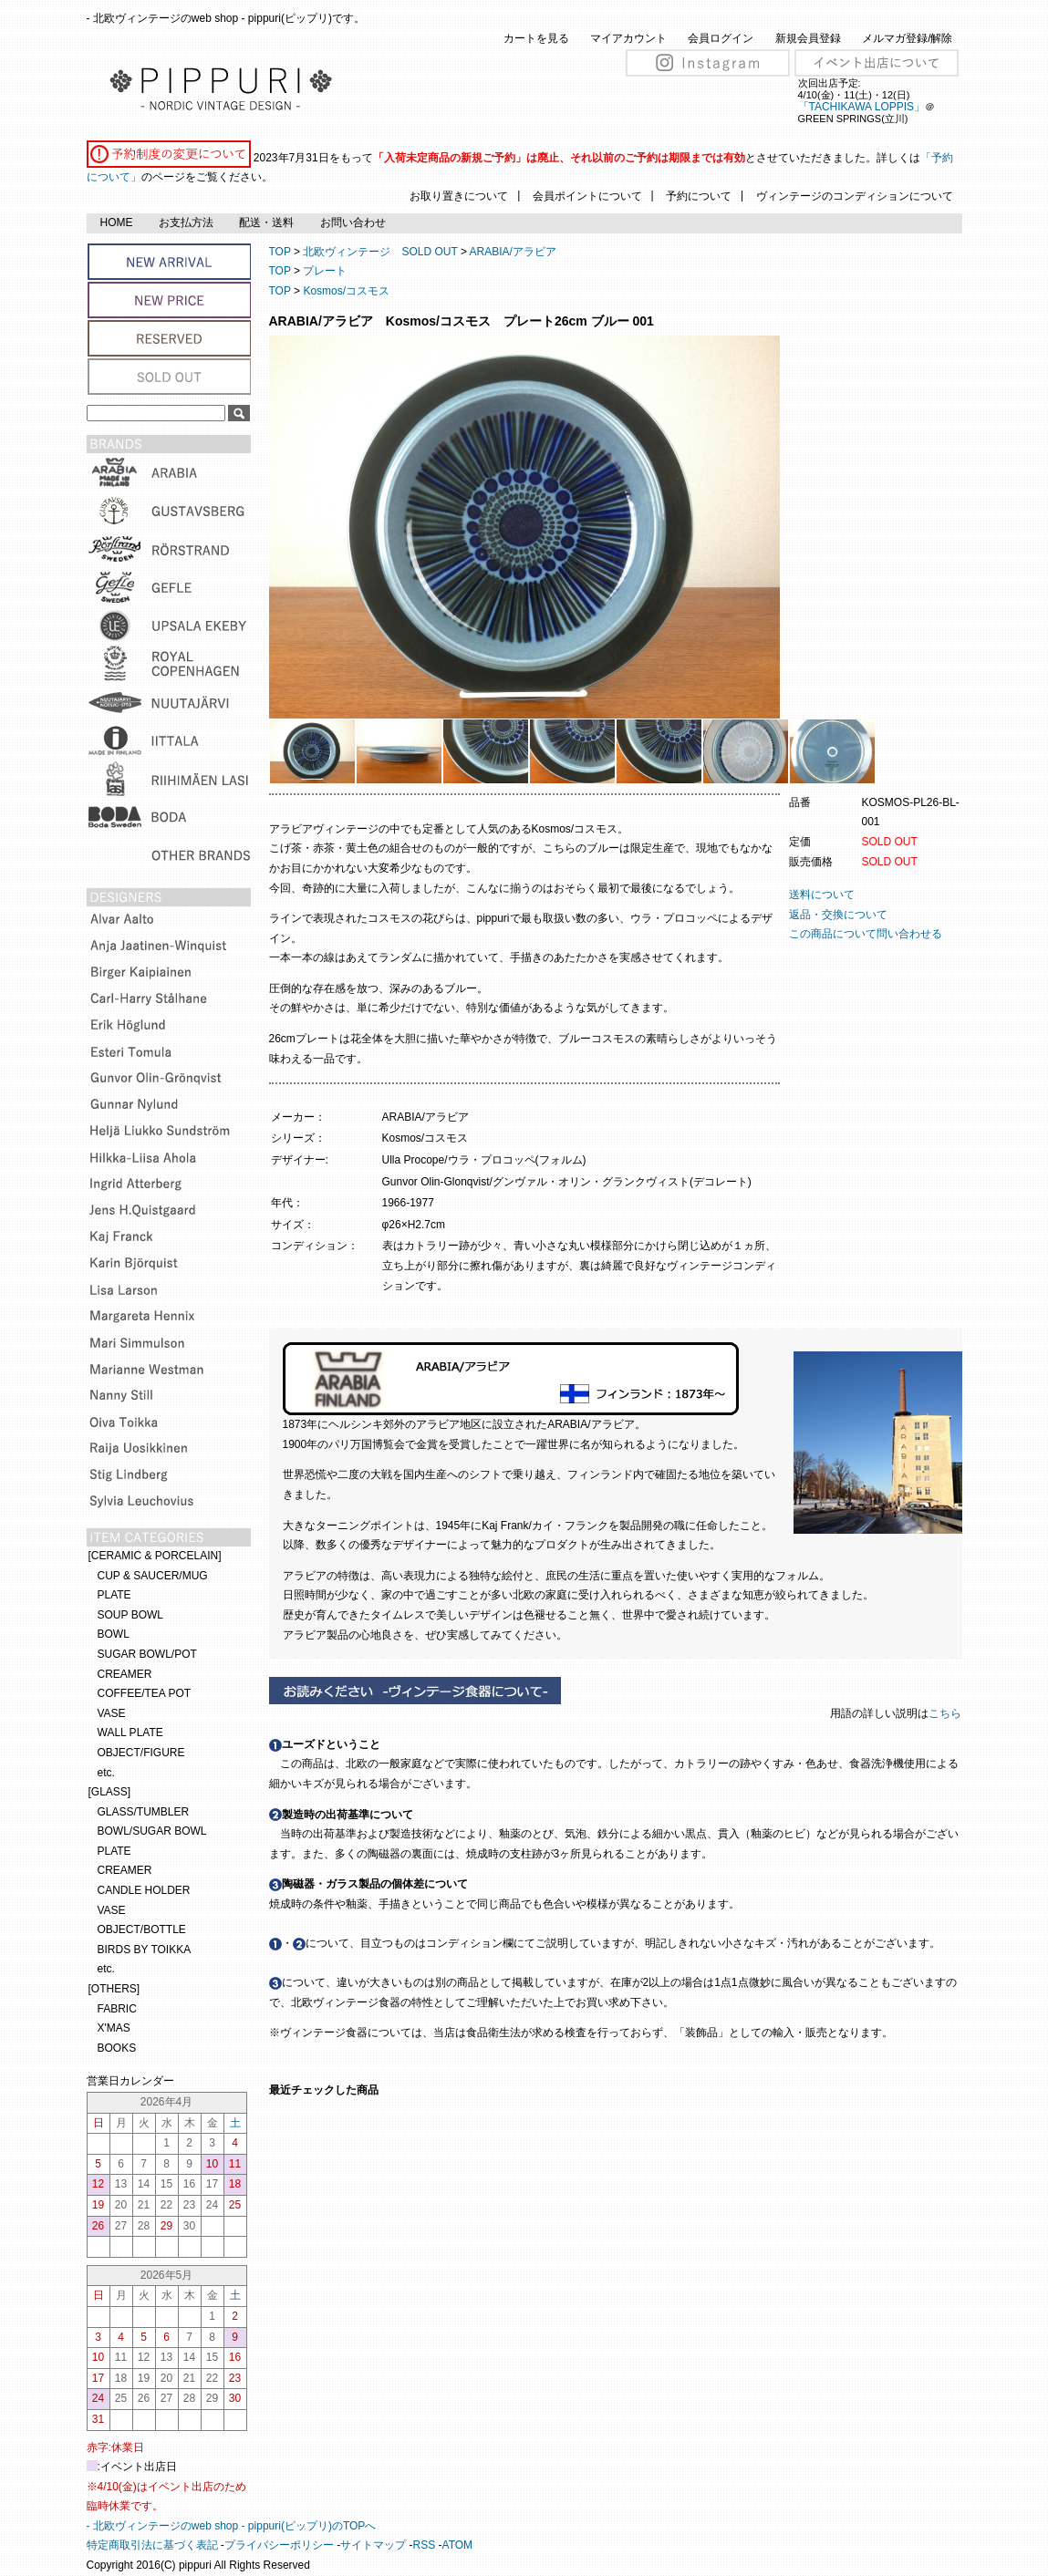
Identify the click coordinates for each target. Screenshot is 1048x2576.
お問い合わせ (353, 222)
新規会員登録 (808, 38)
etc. (106, 1772)
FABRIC (117, 2008)
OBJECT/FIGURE (141, 1752)
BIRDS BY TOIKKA (145, 1949)
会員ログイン (720, 38)
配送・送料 (266, 222)
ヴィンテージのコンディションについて (854, 196)
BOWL (114, 1634)
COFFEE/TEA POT (145, 1693)
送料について (822, 894)
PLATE (114, 1594)
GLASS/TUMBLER (144, 1811)
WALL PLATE (130, 1732)
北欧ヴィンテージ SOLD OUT (380, 251)
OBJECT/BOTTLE (142, 1929)
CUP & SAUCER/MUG (153, 1575)
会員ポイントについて (587, 196)
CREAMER (125, 1674)
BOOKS (117, 2048)
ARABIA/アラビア (513, 251)
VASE (112, 1713)
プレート (325, 270)
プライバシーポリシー (279, 2545)
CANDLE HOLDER (144, 1890)
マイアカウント (628, 38)
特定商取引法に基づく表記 (152, 2545)
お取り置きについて (459, 196)
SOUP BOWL (130, 1615)
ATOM (457, 2545)
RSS (424, 2545)
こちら (946, 1713)
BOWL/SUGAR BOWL (152, 1831)
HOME (116, 222)
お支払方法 (186, 222)
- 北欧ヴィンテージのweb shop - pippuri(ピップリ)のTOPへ (232, 2525)
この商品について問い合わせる (865, 933)
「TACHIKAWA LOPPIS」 (862, 106)
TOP (280, 251)
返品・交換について (838, 914)
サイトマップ (373, 2545)
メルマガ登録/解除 (907, 38)
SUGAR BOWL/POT (147, 1654)
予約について (699, 196)
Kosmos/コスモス (346, 290)
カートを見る (536, 38)
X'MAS (114, 2028)
